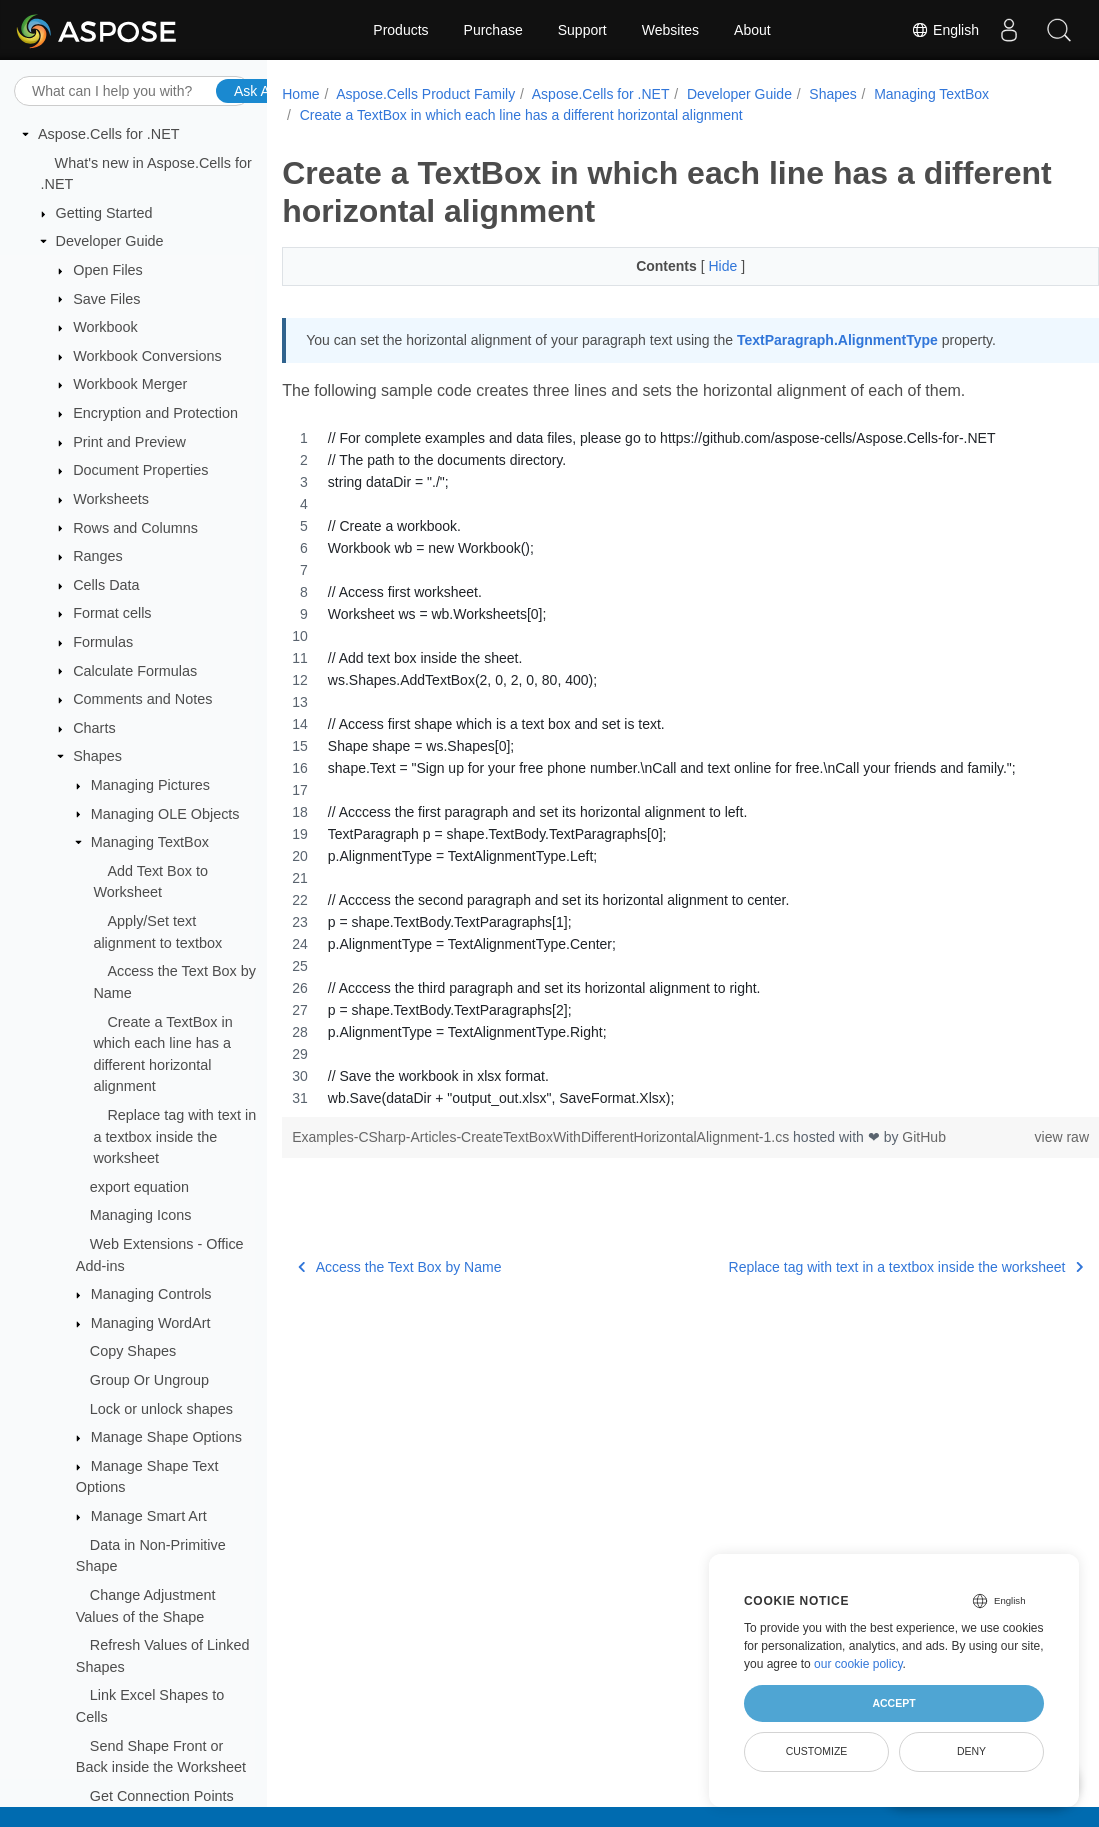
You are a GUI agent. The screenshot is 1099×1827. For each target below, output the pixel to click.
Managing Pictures (150, 785)
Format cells (112, 613)
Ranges (98, 556)
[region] (662, 768)
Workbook (105, 327)
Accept (893, 1703)
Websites (670, 30)
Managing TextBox (150, 842)
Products (400, 30)
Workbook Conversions (147, 356)
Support (582, 30)
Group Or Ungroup (149, 1380)
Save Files (106, 299)
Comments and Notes (142, 699)
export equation (139, 1187)
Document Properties (140, 470)
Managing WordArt (151, 1323)
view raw (1005, 1137)
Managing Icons (141, 1215)
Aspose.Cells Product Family (425, 94)
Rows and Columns (135, 528)
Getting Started (104, 213)
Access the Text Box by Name (399, 1267)
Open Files (108, 270)
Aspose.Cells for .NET (109, 134)
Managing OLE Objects (165, 814)
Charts (94, 728)
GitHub (924, 1137)
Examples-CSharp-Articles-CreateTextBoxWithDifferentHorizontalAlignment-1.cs (542, 1137)
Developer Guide (110, 241)
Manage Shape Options (166, 1437)
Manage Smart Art (149, 1516)
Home (300, 94)
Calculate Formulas (135, 671)
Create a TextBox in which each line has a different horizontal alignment (521, 115)
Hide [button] (696, 266)
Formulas (103, 642)
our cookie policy (858, 1664)
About (752, 30)
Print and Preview (129, 442)
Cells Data (106, 585)
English (945, 30)
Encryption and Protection (155, 413)
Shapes (97, 756)
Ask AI (254, 91)
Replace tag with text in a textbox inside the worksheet (174, 1136)
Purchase (493, 30)
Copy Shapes (133, 1351)
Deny (971, 1751)
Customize (817, 1751)
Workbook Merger (130, 384)
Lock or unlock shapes (161, 1409)
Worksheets (111, 499)
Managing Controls (151, 1294)
